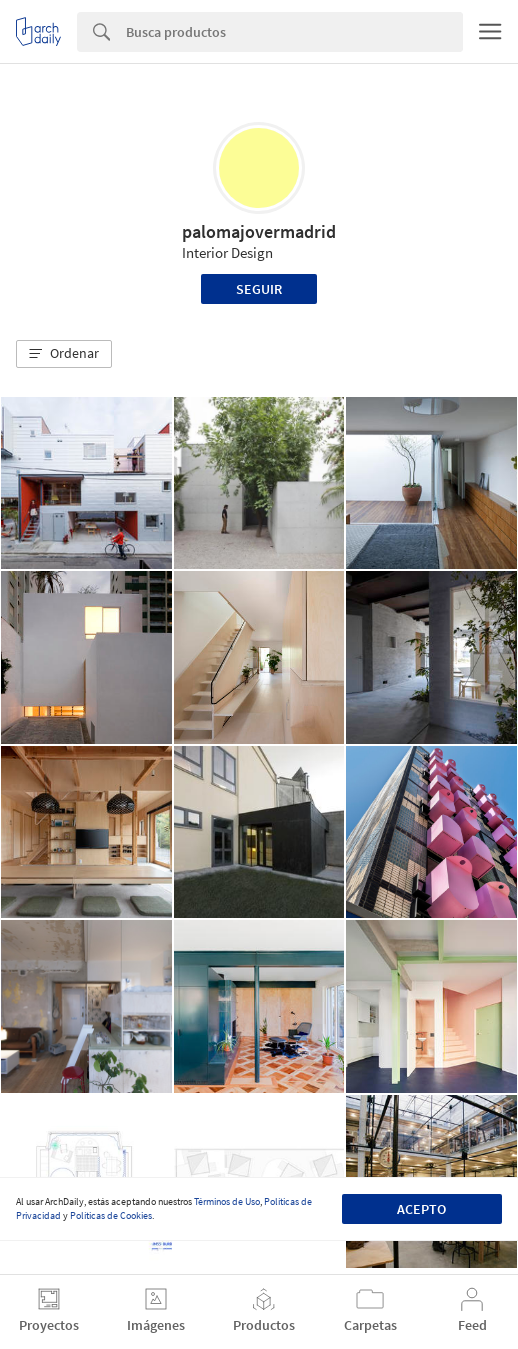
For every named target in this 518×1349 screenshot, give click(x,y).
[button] (64, 354)
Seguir (259, 289)
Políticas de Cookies (111, 1215)
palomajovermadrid (259, 231)
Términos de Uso (227, 1201)
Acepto (421, 1209)
